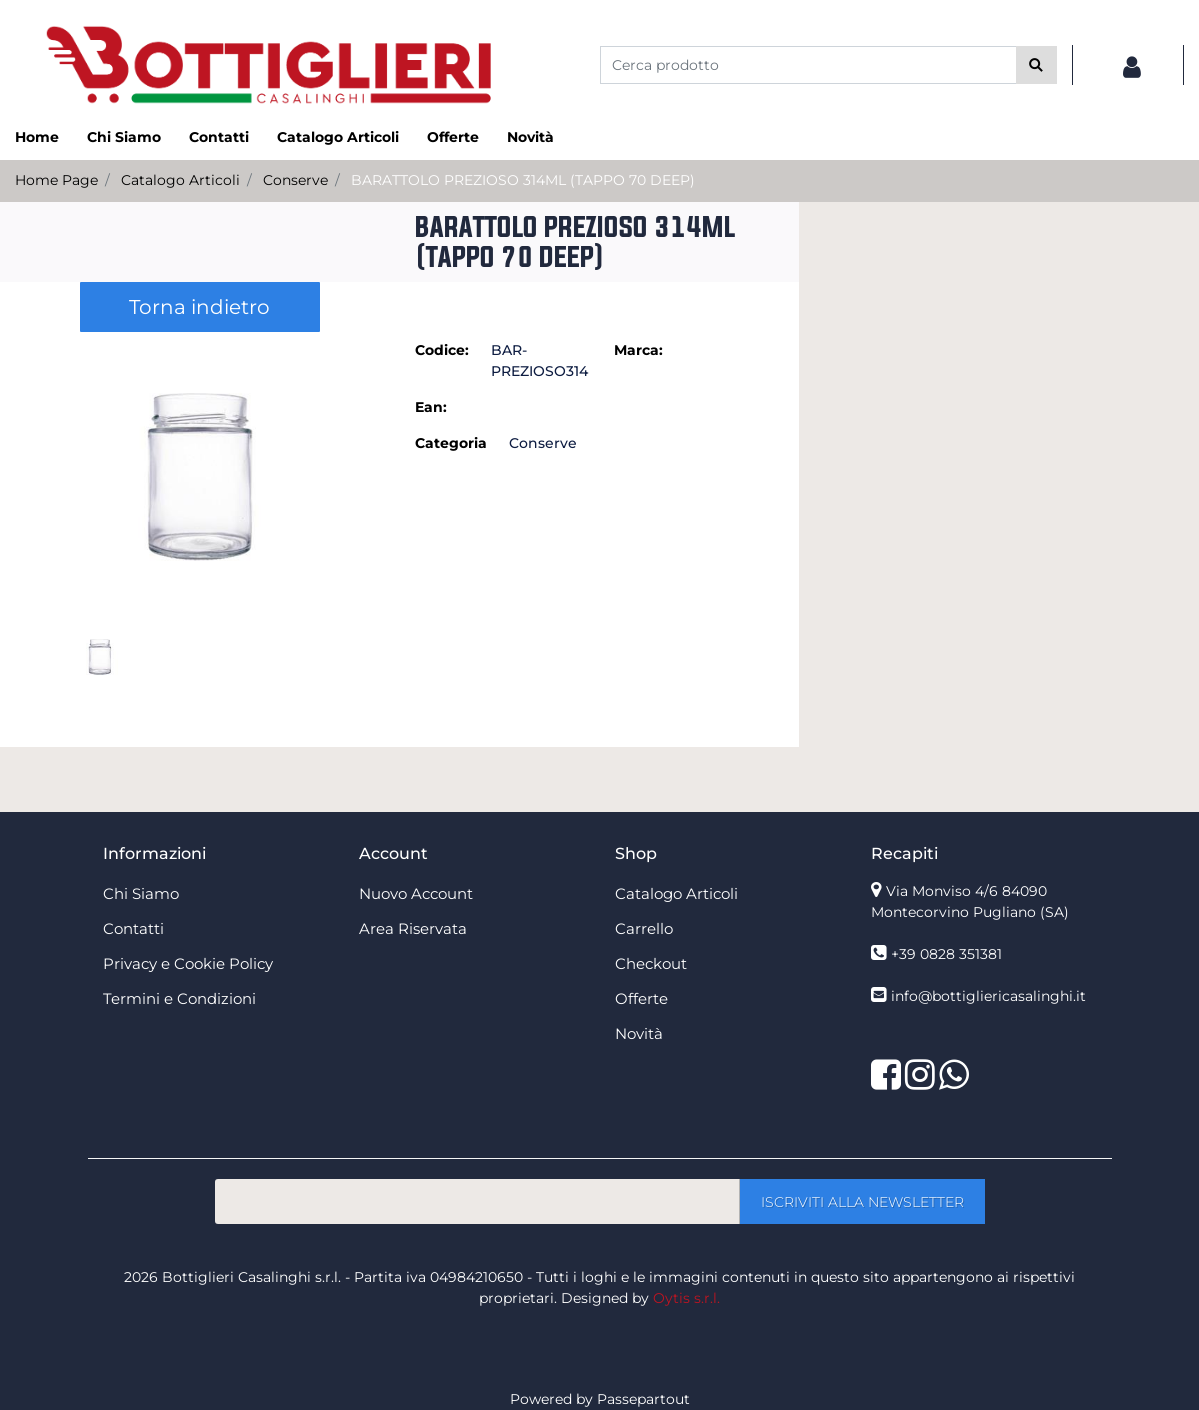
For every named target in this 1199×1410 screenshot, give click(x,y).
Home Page (56, 180)
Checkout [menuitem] (651, 963)
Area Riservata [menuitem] (413, 928)
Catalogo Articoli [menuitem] (338, 137)
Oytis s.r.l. (686, 1298)
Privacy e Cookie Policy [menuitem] (188, 963)
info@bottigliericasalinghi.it (988, 996)
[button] (1036, 65)
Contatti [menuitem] (219, 137)
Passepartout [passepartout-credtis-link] (643, 1399)
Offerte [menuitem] (453, 137)
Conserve (295, 180)
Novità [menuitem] (530, 137)
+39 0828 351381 (946, 954)
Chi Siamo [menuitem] (124, 137)
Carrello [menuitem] (644, 928)
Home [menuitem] (37, 137)
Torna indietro (199, 307)
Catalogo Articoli (180, 180)
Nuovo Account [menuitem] (416, 893)
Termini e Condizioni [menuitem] (179, 998)
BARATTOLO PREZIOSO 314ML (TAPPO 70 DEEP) (523, 180)
